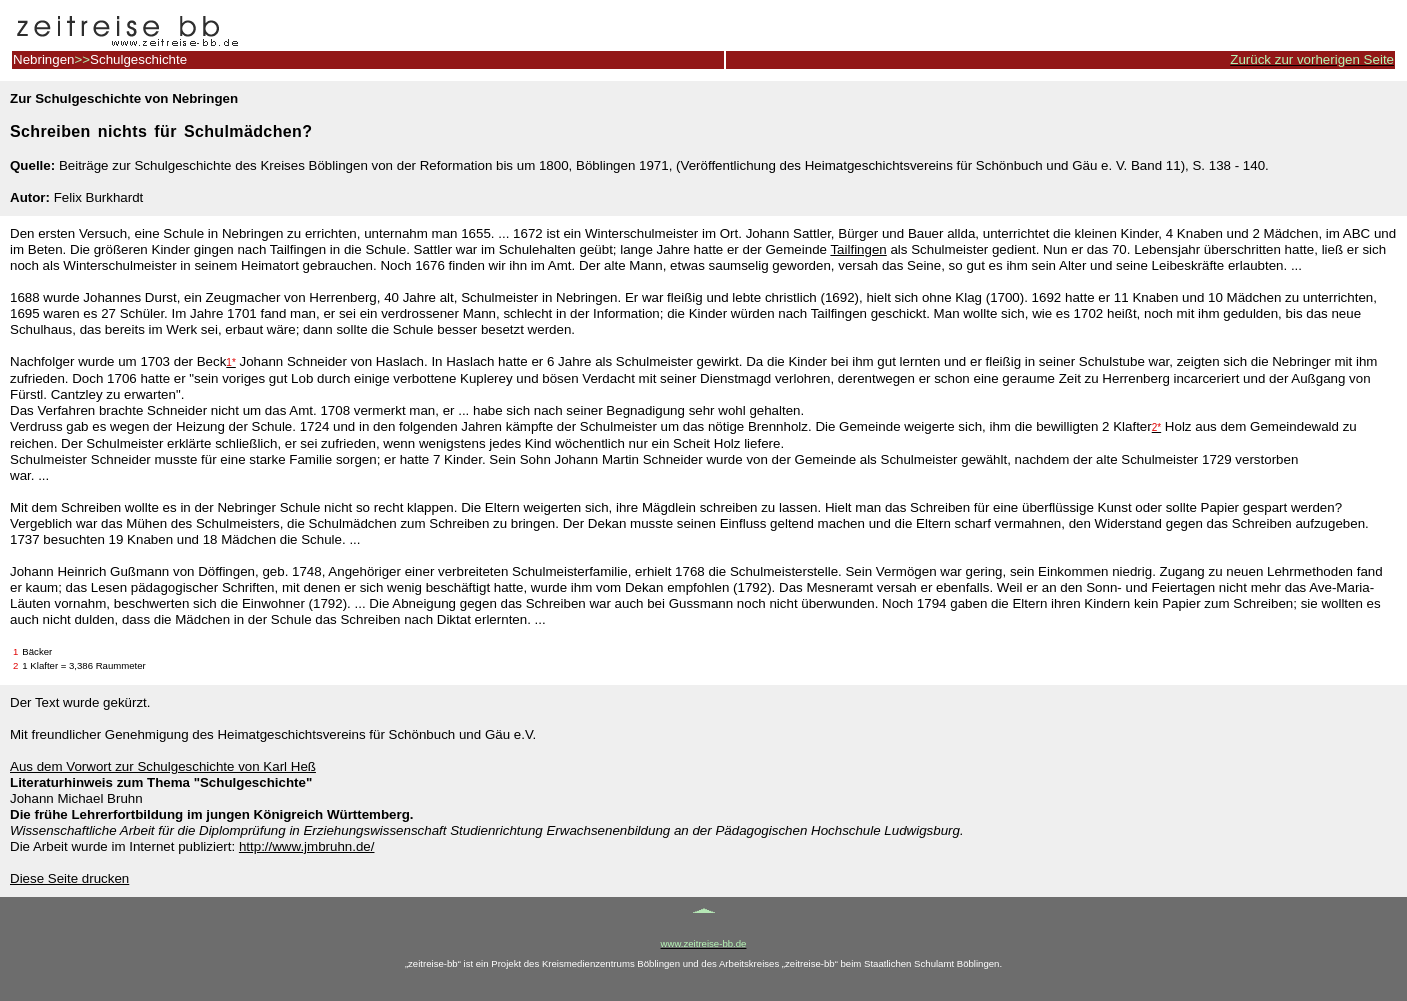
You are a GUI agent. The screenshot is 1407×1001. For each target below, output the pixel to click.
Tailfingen (858, 249)
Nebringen (44, 59)
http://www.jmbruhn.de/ (307, 846)
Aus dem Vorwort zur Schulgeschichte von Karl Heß (163, 766)
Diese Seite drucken (69, 878)
